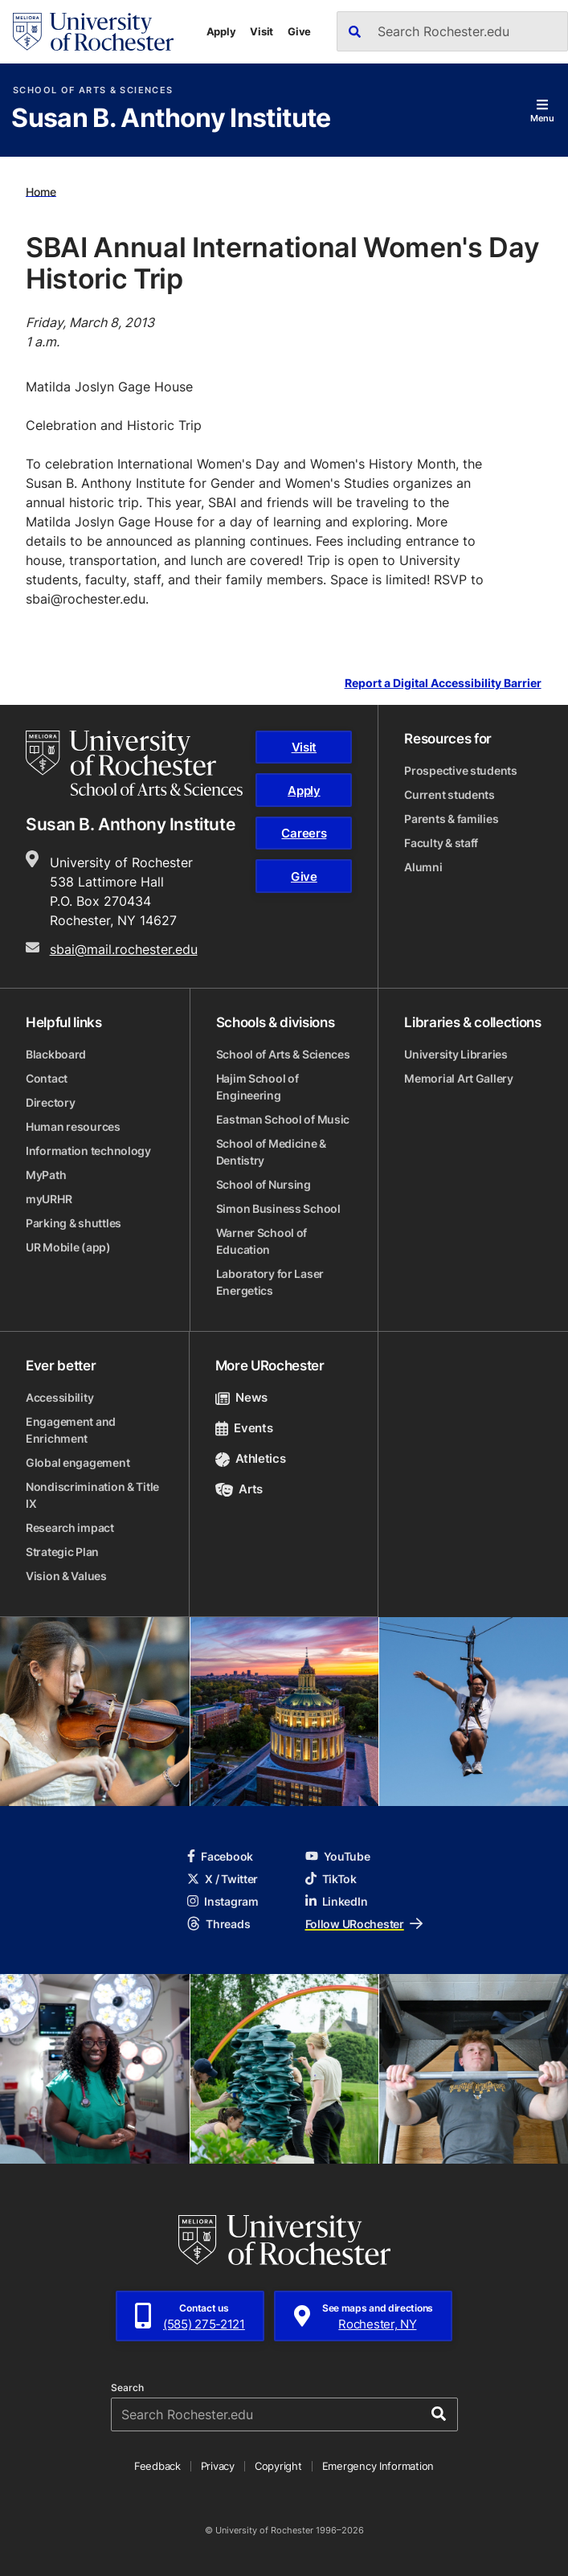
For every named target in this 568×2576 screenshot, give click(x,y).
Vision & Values (66, 1575)
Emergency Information (378, 2466)
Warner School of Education (262, 1241)
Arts (239, 1488)
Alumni (423, 866)
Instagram (222, 1901)
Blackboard (56, 1054)
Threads (218, 1923)
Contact (46, 1078)
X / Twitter (222, 1878)
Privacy (218, 2466)
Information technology (88, 1150)
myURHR (49, 1198)
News (241, 1397)
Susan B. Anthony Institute (170, 119)
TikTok (331, 1878)
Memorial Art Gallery (458, 1078)
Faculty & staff (441, 842)
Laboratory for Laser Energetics (270, 1282)
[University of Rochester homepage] (93, 32)
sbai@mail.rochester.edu (124, 949)
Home (41, 191)
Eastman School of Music (283, 1119)
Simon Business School (278, 1208)
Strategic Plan (62, 1551)
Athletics (250, 1458)
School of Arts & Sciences (93, 90)
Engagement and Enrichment (71, 1430)
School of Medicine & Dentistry (271, 1152)
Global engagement (77, 1462)
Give (299, 31)
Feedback (157, 2466)
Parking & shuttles (73, 1223)
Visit (261, 31)
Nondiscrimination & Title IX (92, 1495)
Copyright (278, 2466)
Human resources (73, 1126)
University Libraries (455, 1054)
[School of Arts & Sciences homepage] (134, 763)
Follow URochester (364, 1923)
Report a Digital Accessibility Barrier (443, 683)
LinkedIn (336, 1901)
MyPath (46, 1174)
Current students (449, 794)
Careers (303, 833)
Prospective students (460, 770)
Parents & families (451, 818)
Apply (221, 31)
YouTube (337, 1856)
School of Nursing (263, 1184)
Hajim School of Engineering (257, 1087)
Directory (50, 1102)
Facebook (220, 1856)
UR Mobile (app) (68, 1247)
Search (127, 2388)
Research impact (70, 1527)
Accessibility (59, 1397)
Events (244, 1427)
